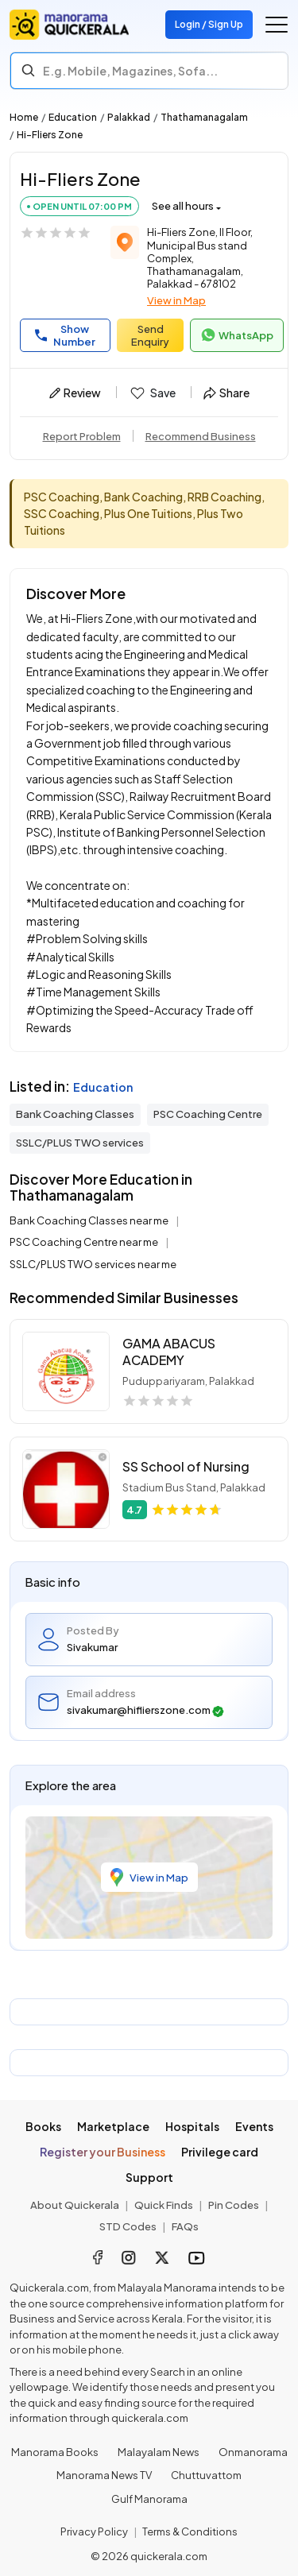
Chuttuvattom (206, 2475)
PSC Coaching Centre (207, 1114)
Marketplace (113, 2126)
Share (226, 392)
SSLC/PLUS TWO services (80, 1142)
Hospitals (192, 2126)
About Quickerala (74, 2205)
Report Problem (82, 436)
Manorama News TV (104, 2475)
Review (75, 392)
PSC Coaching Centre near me (85, 1242)
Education (72, 117)
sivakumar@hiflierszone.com (145, 1710)
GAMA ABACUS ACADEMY (168, 1351)
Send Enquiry (150, 335)
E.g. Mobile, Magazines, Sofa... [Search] (130, 71)
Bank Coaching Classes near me (90, 1220)
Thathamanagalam (204, 117)
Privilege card (219, 2152)
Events (254, 2126)
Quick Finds (163, 2205)
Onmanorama (253, 2452)
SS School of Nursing (186, 1466)
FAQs (185, 2226)
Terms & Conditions (190, 2531)
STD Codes (128, 2226)
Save (152, 393)
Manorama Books (55, 2452)
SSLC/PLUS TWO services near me (93, 1264)
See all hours (183, 205)
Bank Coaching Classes (75, 1114)
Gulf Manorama (149, 2499)
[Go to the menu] (276, 25)
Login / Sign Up (209, 24)
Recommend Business (200, 436)
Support (149, 2177)
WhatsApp (236, 335)
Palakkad (128, 117)
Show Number (65, 335)
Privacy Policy (94, 2531)
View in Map (176, 300)
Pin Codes (233, 2205)
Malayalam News (158, 2452)
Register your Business (102, 2152)
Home (24, 117)
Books (43, 2126)
